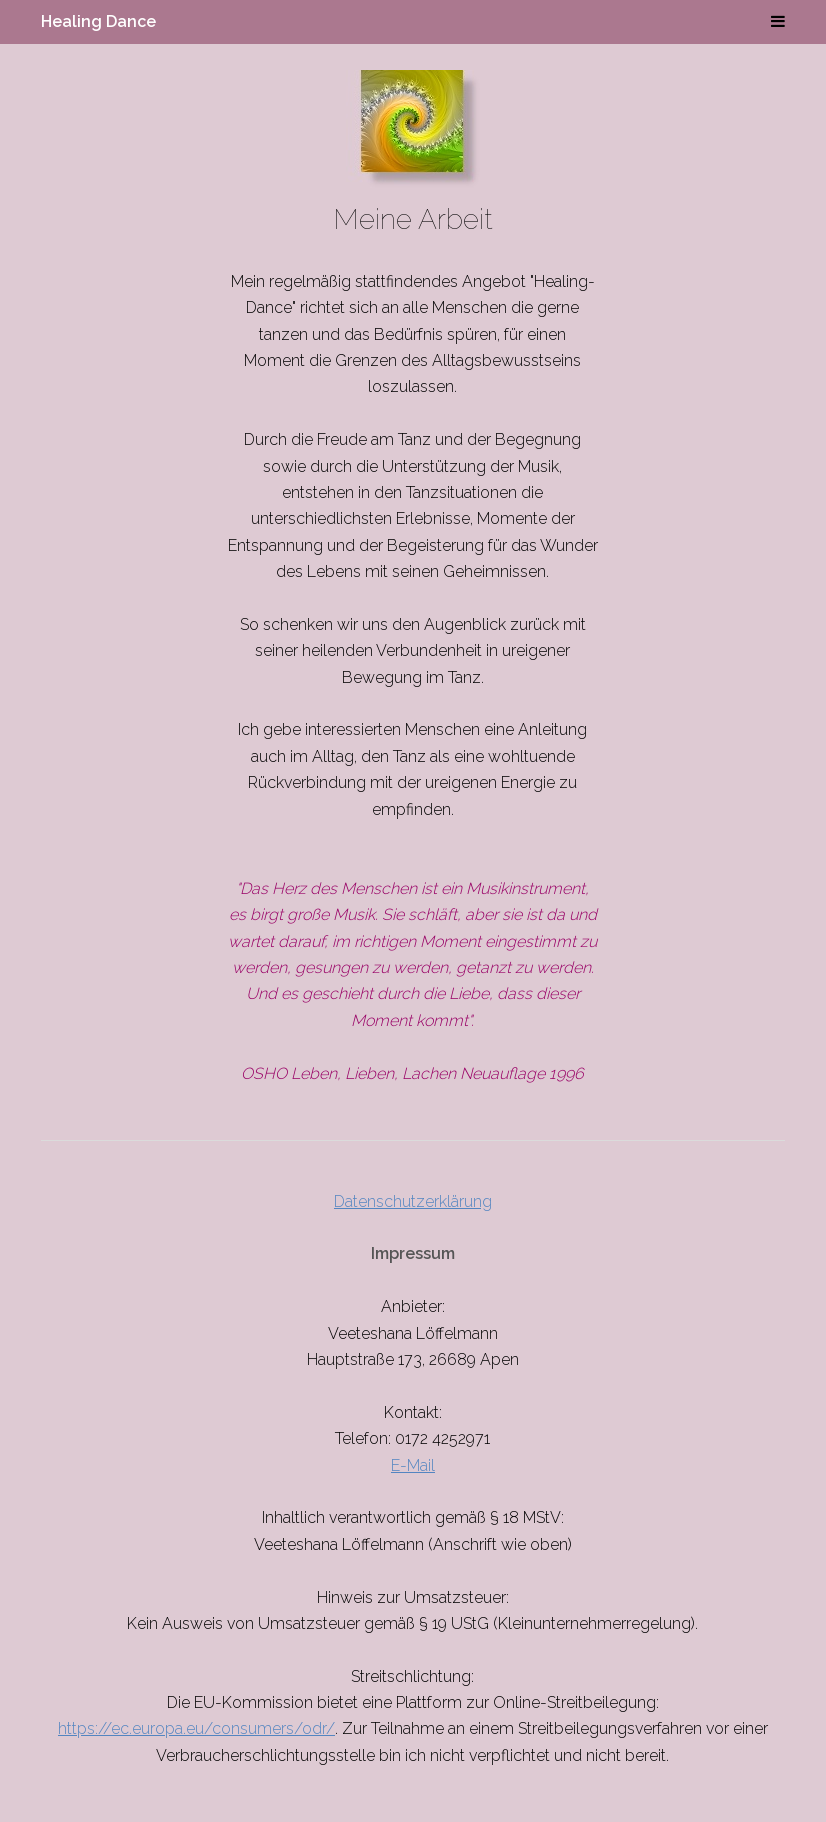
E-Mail (413, 1465)
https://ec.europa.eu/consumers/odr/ (196, 1728)
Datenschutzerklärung (413, 1201)
